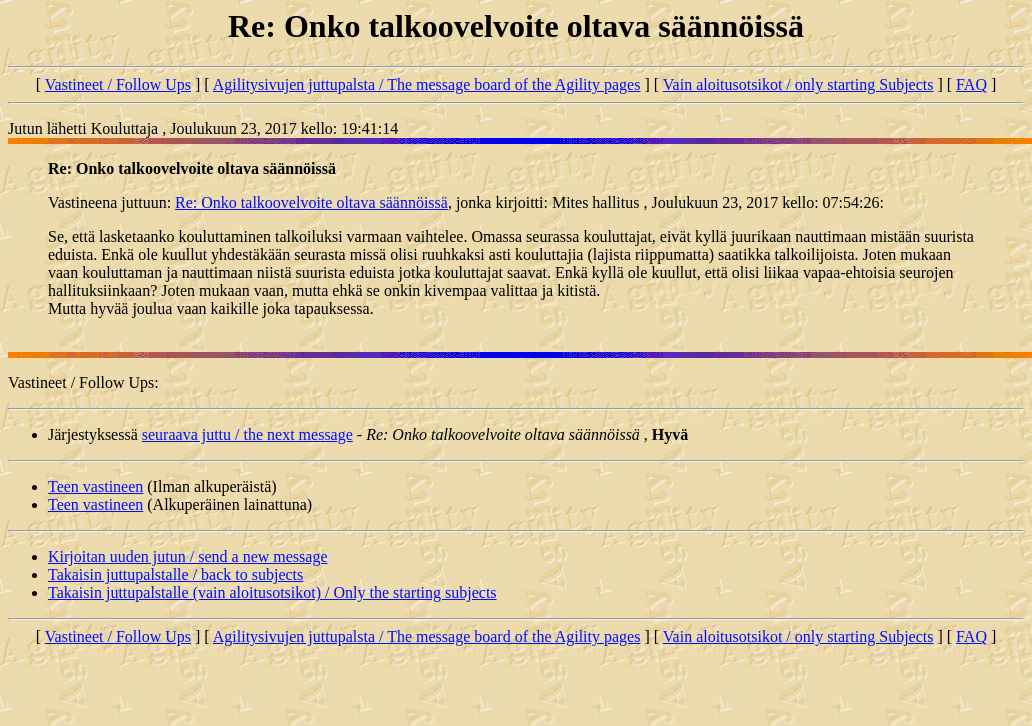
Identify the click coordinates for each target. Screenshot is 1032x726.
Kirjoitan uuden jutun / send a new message (188, 556)
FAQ (971, 84)
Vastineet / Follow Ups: (83, 382)
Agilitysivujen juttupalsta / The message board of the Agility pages (427, 84)
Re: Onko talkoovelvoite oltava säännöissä (311, 202)
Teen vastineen (95, 486)
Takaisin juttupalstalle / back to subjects (175, 574)
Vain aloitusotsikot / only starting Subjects (798, 84)
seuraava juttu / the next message (247, 434)
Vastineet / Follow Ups (118, 84)
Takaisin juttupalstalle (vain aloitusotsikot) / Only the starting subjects (272, 592)
